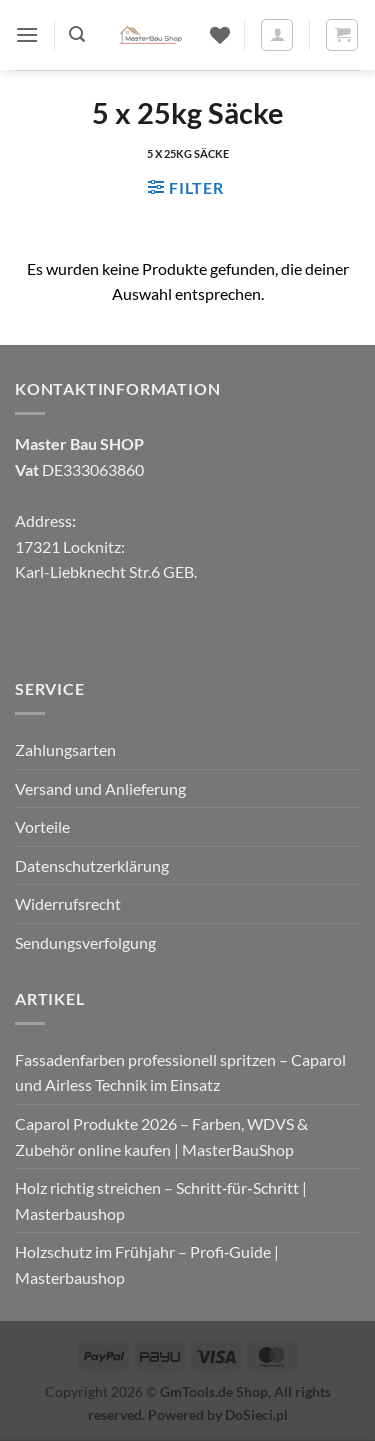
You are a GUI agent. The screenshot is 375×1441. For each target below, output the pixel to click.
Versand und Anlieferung (100, 788)
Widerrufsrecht (68, 903)
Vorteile (42, 826)
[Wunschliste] (220, 35)
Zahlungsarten (65, 749)
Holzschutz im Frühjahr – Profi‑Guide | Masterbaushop (147, 1264)
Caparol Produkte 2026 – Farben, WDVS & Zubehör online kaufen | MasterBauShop (161, 1136)
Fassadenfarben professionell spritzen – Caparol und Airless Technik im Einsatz (180, 1072)
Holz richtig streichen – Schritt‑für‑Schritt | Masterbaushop (161, 1200)
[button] (27, 34)
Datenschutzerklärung (92, 865)
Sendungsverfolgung (85, 942)
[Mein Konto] (277, 35)
